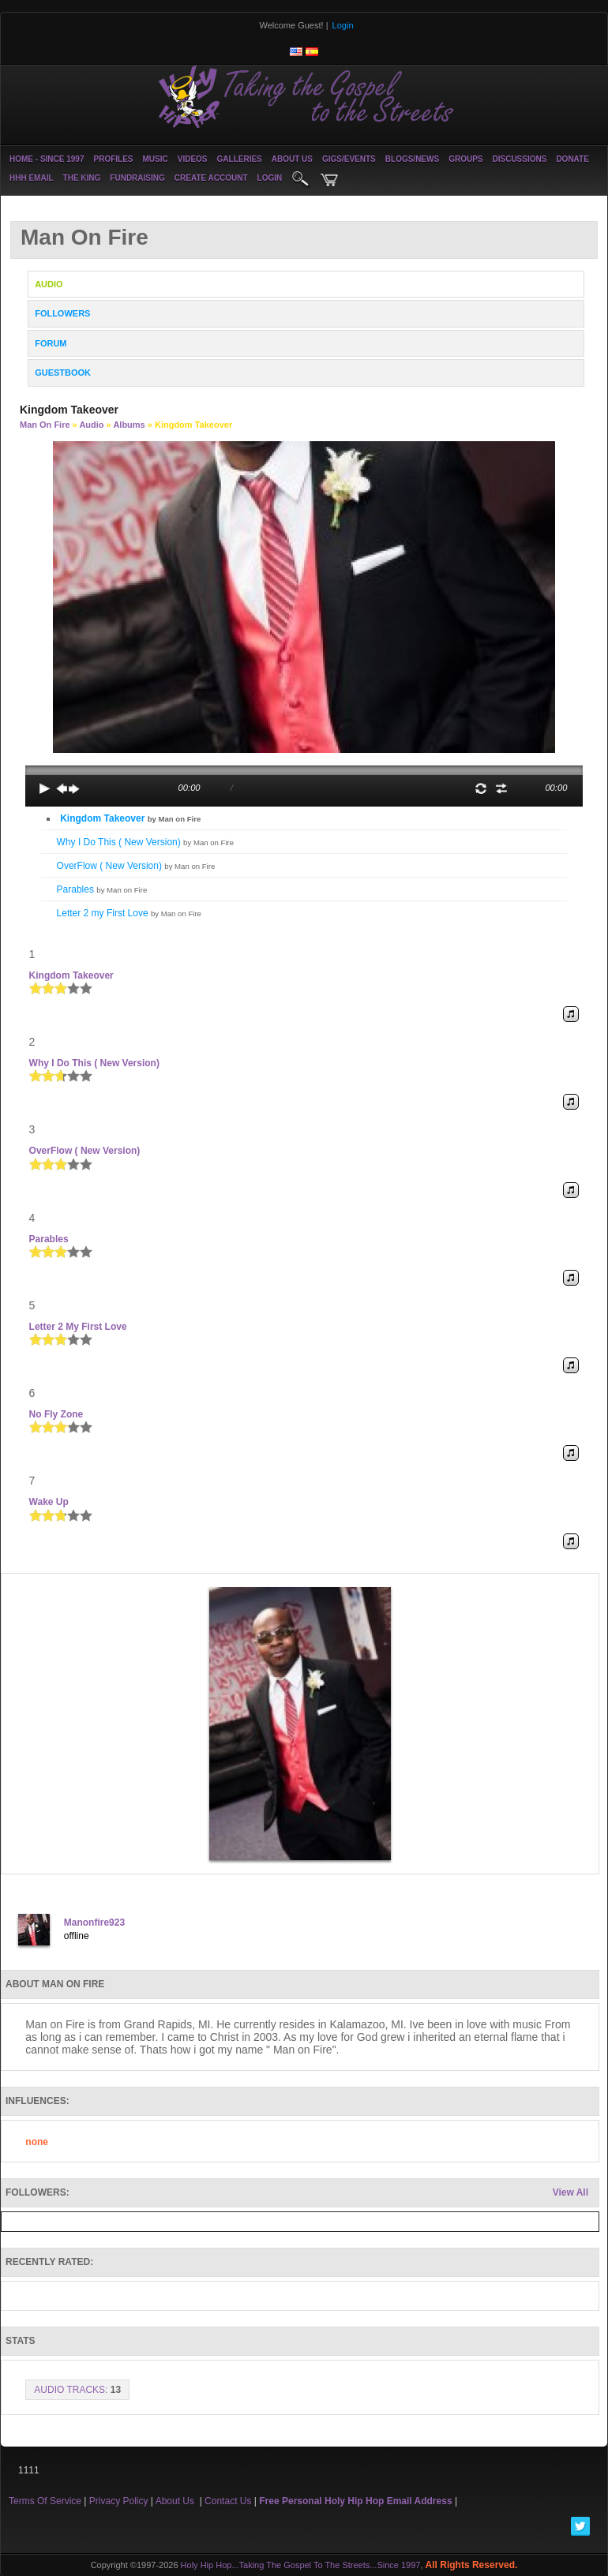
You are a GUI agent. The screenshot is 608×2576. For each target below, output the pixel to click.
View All (570, 2192)
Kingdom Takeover (130, 818)
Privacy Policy (118, 2501)
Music (155, 159)
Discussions (519, 159)
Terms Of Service (45, 2501)
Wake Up (49, 1501)
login (270, 178)
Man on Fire (45, 424)
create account (211, 178)
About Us (292, 159)
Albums (128, 424)
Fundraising (137, 178)
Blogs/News (412, 159)
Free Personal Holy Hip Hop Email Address (355, 2501)
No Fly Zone (56, 1414)
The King (82, 178)
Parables (102, 889)
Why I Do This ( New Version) (146, 842)
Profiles (113, 159)
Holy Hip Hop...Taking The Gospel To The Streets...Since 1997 (301, 2565)
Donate (572, 159)
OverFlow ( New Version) (136, 865)
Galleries (239, 159)
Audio (91, 424)
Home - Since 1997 (46, 159)
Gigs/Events (349, 159)
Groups (465, 159)
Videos (193, 159)
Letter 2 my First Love (129, 913)
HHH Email (31, 178)
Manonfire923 (94, 1922)
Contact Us (228, 2501)
